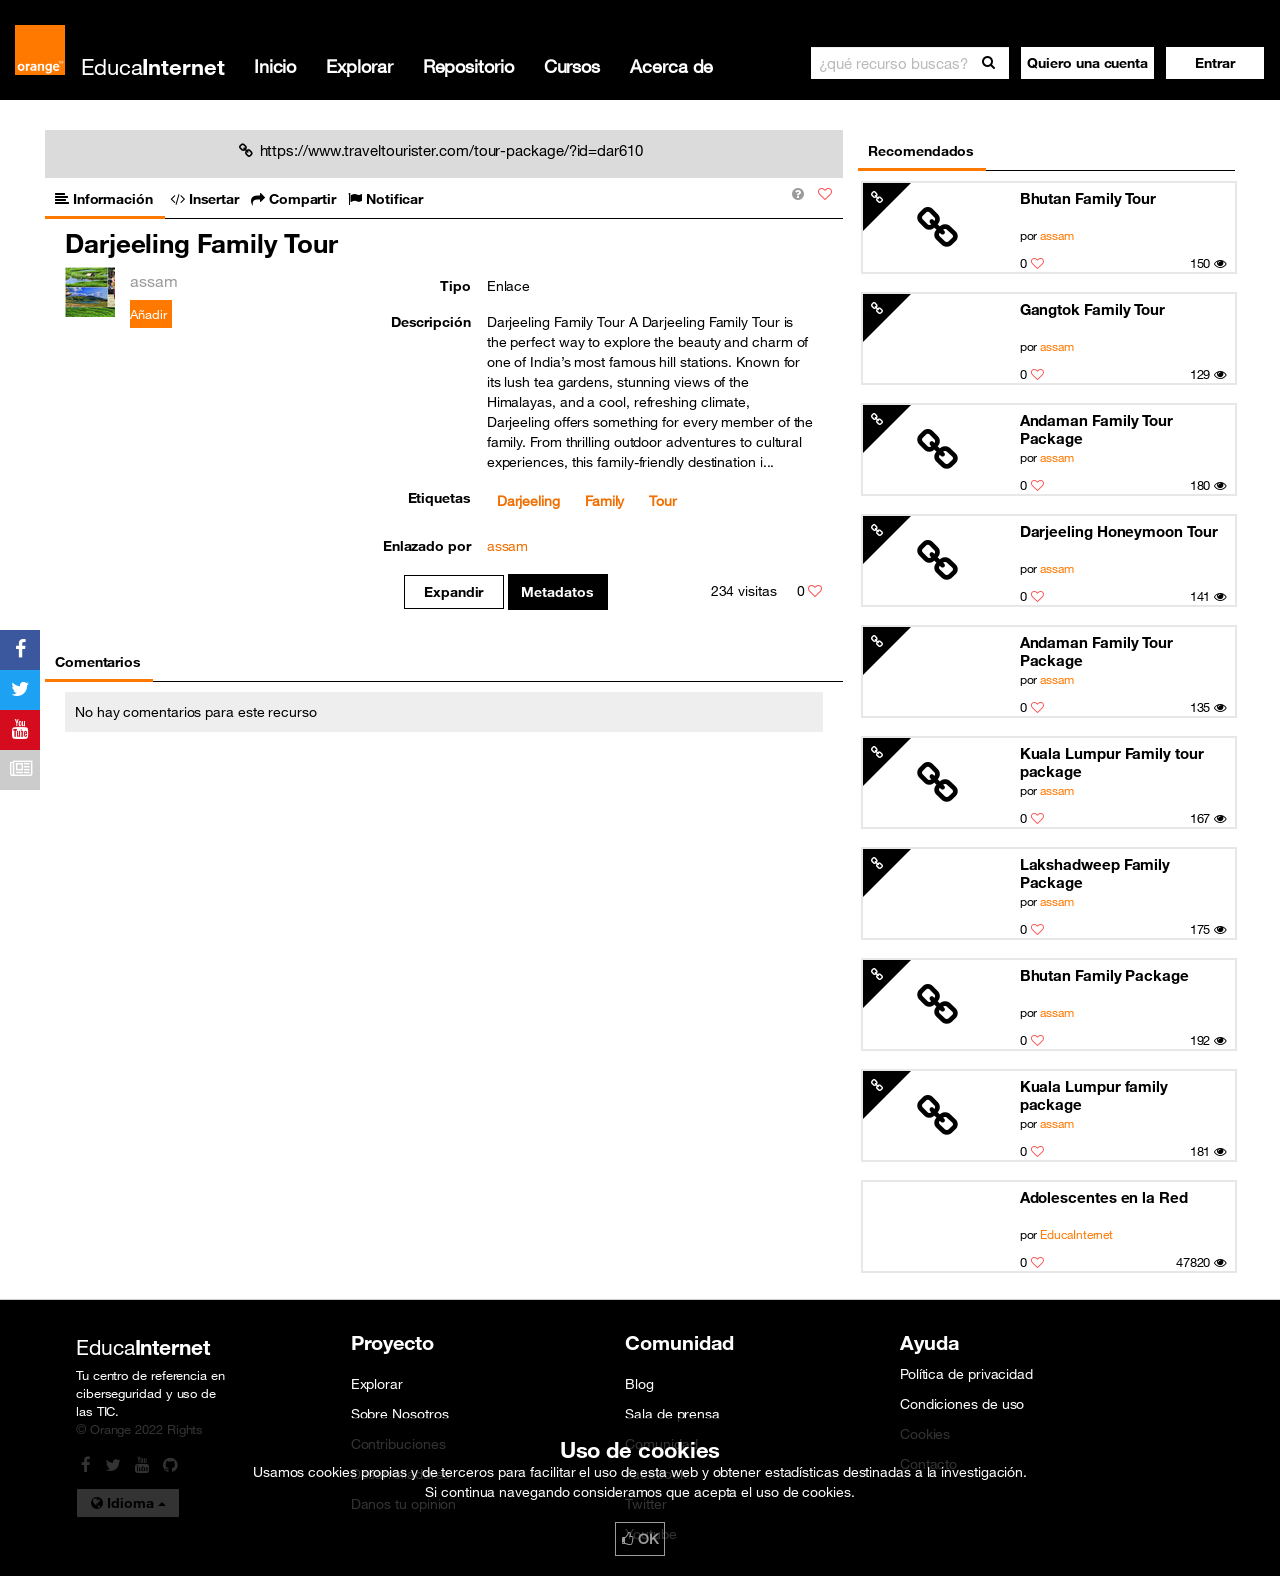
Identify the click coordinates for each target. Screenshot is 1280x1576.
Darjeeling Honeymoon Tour (1119, 531)
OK (640, 1539)
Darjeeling (528, 501)
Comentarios (98, 662)
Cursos (572, 66)
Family (604, 501)
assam (1057, 235)
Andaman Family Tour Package (1096, 429)
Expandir (453, 592)
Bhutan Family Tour (1088, 198)
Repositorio (468, 66)
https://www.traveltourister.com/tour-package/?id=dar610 (441, 150)
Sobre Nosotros (400, 1414)
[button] (1215, 63)
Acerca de (671, 66)
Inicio (275, 66)
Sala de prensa (672, 1414)
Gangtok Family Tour (1092, 309)
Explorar (359, 66)
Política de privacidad (966, 1374)
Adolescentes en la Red (1104, 1197)
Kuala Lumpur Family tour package (1112, 762)
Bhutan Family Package (1104, 975)
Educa (153, 66)
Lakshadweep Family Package (1095, 873)
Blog (639, 1384)
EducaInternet (1076, 1234)
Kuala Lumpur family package (1094, 1095)
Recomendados (921, 151)
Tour (663, 501)
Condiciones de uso (962, 1404)
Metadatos (557, 592)
